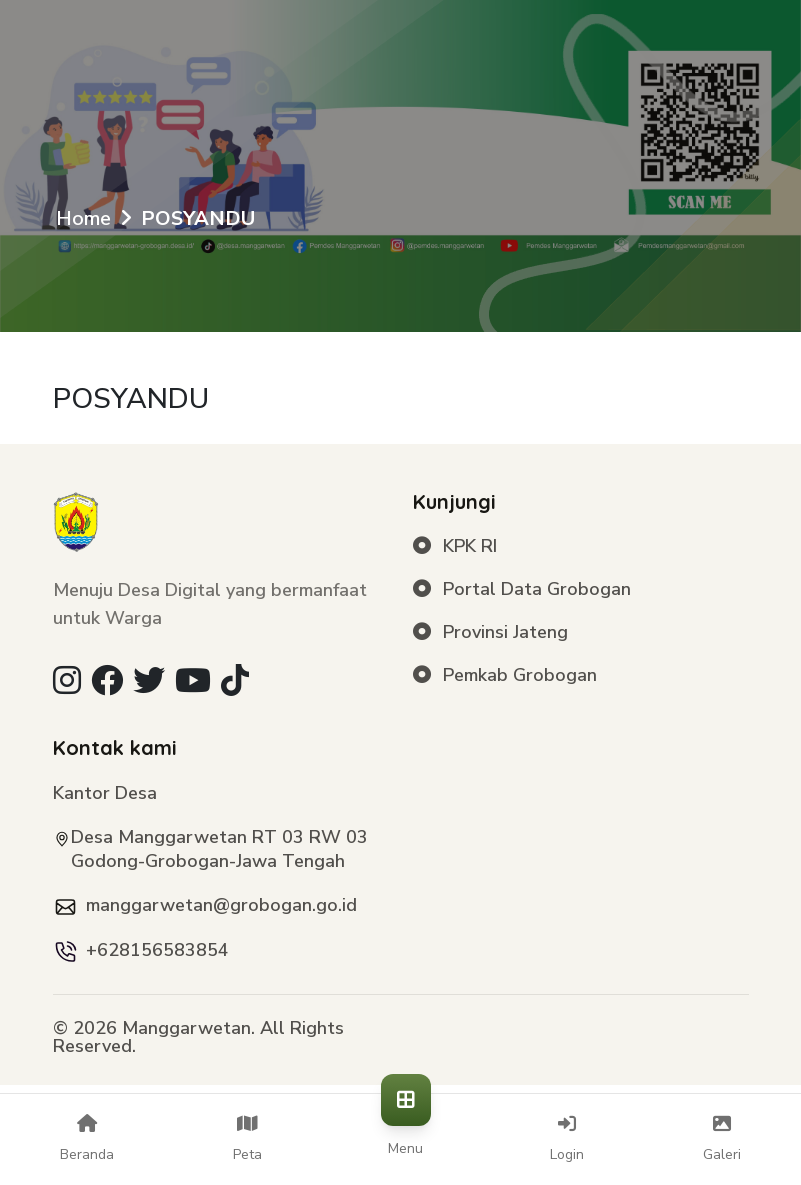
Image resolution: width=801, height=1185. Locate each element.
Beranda (87, 1139)
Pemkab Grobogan (505, 676)
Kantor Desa (105, 793)
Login (567, 1139)
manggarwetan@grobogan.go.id (221, 905)
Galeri (722, 1139)
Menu (406, 1136)
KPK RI (455, 547)
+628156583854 (157, 950)
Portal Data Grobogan (522, 590)
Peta (247, 1139)
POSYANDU (198, 218)
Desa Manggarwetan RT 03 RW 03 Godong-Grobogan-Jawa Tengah (219, 849)
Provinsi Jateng (491, 633)
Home (83, 218)
